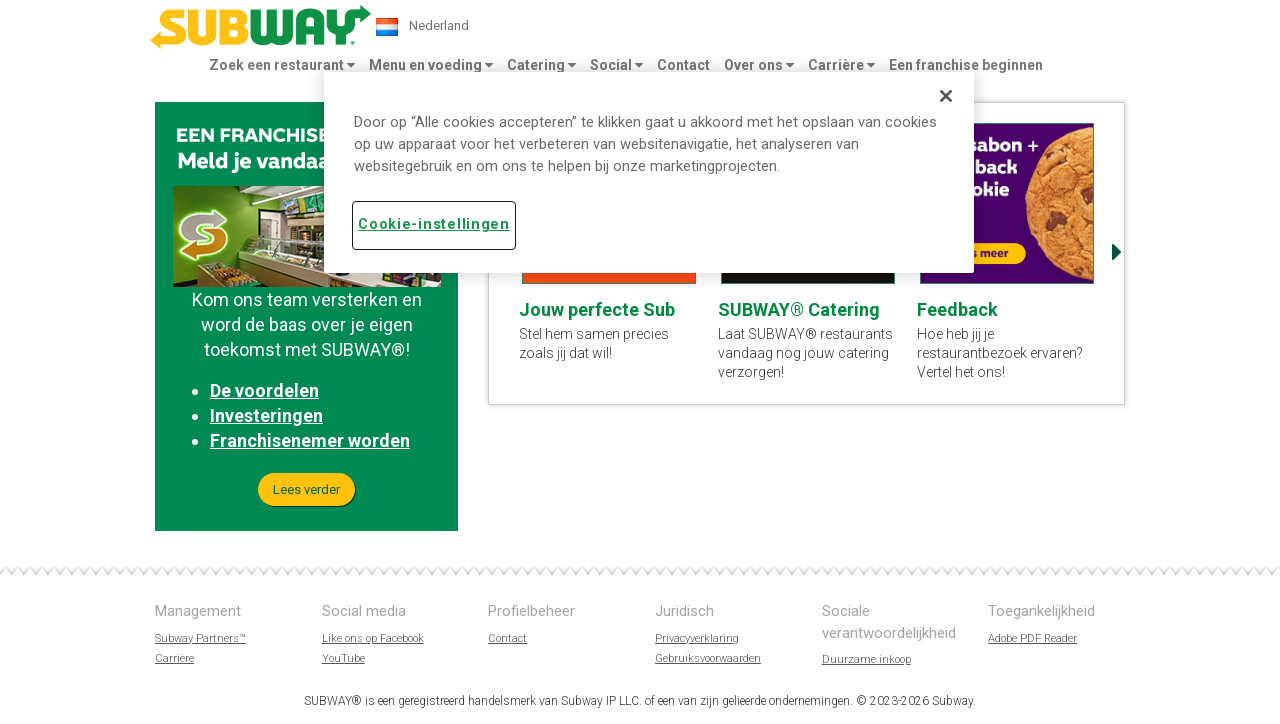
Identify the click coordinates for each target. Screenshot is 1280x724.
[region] (649, 172)
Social (616, 65)
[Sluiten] (946, 96)
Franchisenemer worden (310, 440)
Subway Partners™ (200, 638)
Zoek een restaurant (282, 65)
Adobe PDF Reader (1032, 638)
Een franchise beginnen (966, 65)
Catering (541, 65)
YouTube (343, 658)
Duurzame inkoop (866, 659)
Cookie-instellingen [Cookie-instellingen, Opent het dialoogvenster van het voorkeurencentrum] (434, 224)
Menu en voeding (431, 65)
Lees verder (306, 489)
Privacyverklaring (697, 638)
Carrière (841, 65)
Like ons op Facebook (373, 638)
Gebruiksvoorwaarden (708, 658)
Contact (683, 65)
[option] (1006, 252)
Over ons (759, 65)
